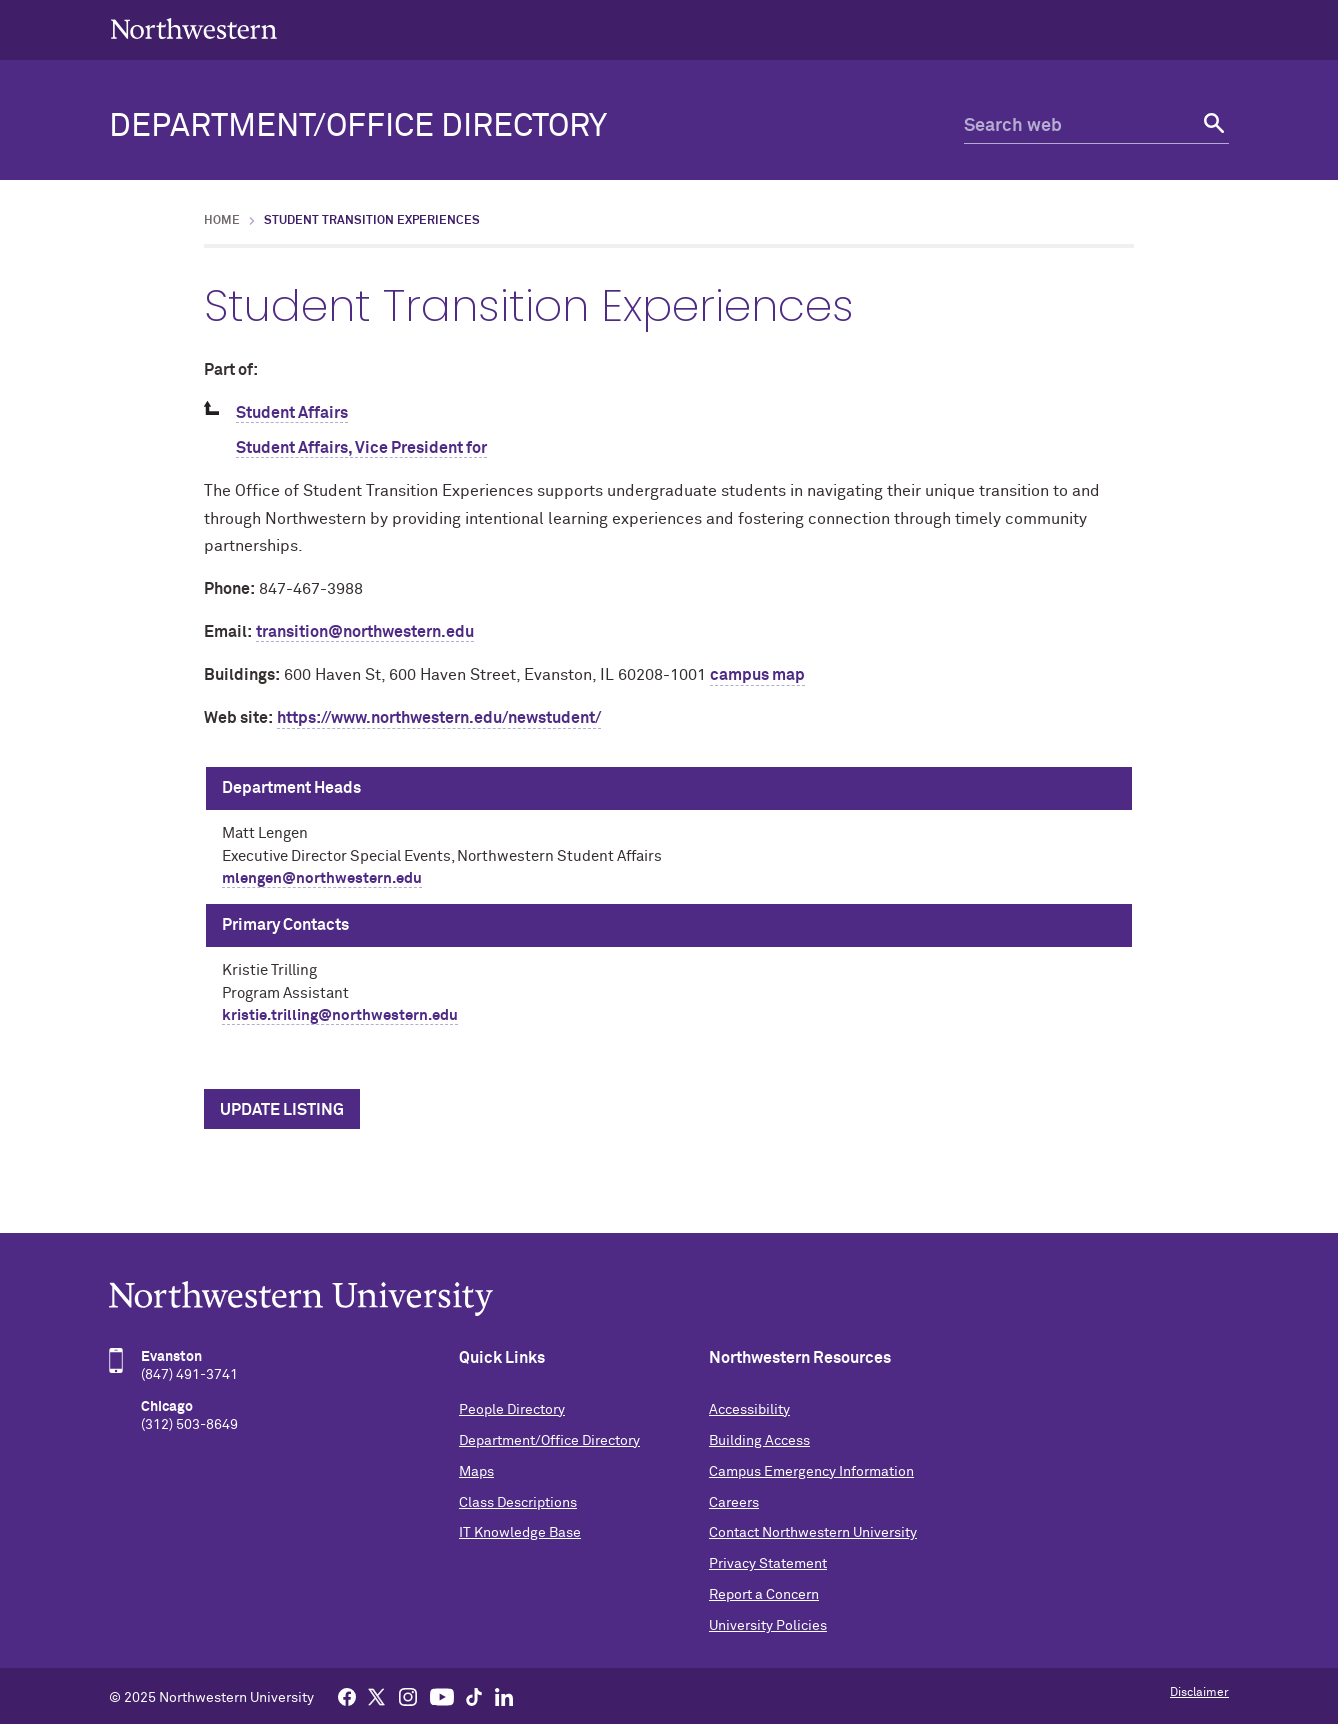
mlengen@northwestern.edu (322, 878)
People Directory (512, 1410)
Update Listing (282, 1110)
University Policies (768, 1626)
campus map (757, 675)
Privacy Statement (768, 1564)
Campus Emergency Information (811, 1472)
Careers (734, 1503)
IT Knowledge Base (520, 1533)
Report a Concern (764, 1595)
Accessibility (749, 1410)
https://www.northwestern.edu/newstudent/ (439, 718)
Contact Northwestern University (813, 1533)
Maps (476, 1472)
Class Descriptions (518, 1503)
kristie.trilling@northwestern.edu (340, 1015)
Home (222, 221)
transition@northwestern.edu (365, 632)
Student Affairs (292, 413)
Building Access (759, 1441)
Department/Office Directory (358, 127)
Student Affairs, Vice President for (361, 448)
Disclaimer (1199, 1693)
